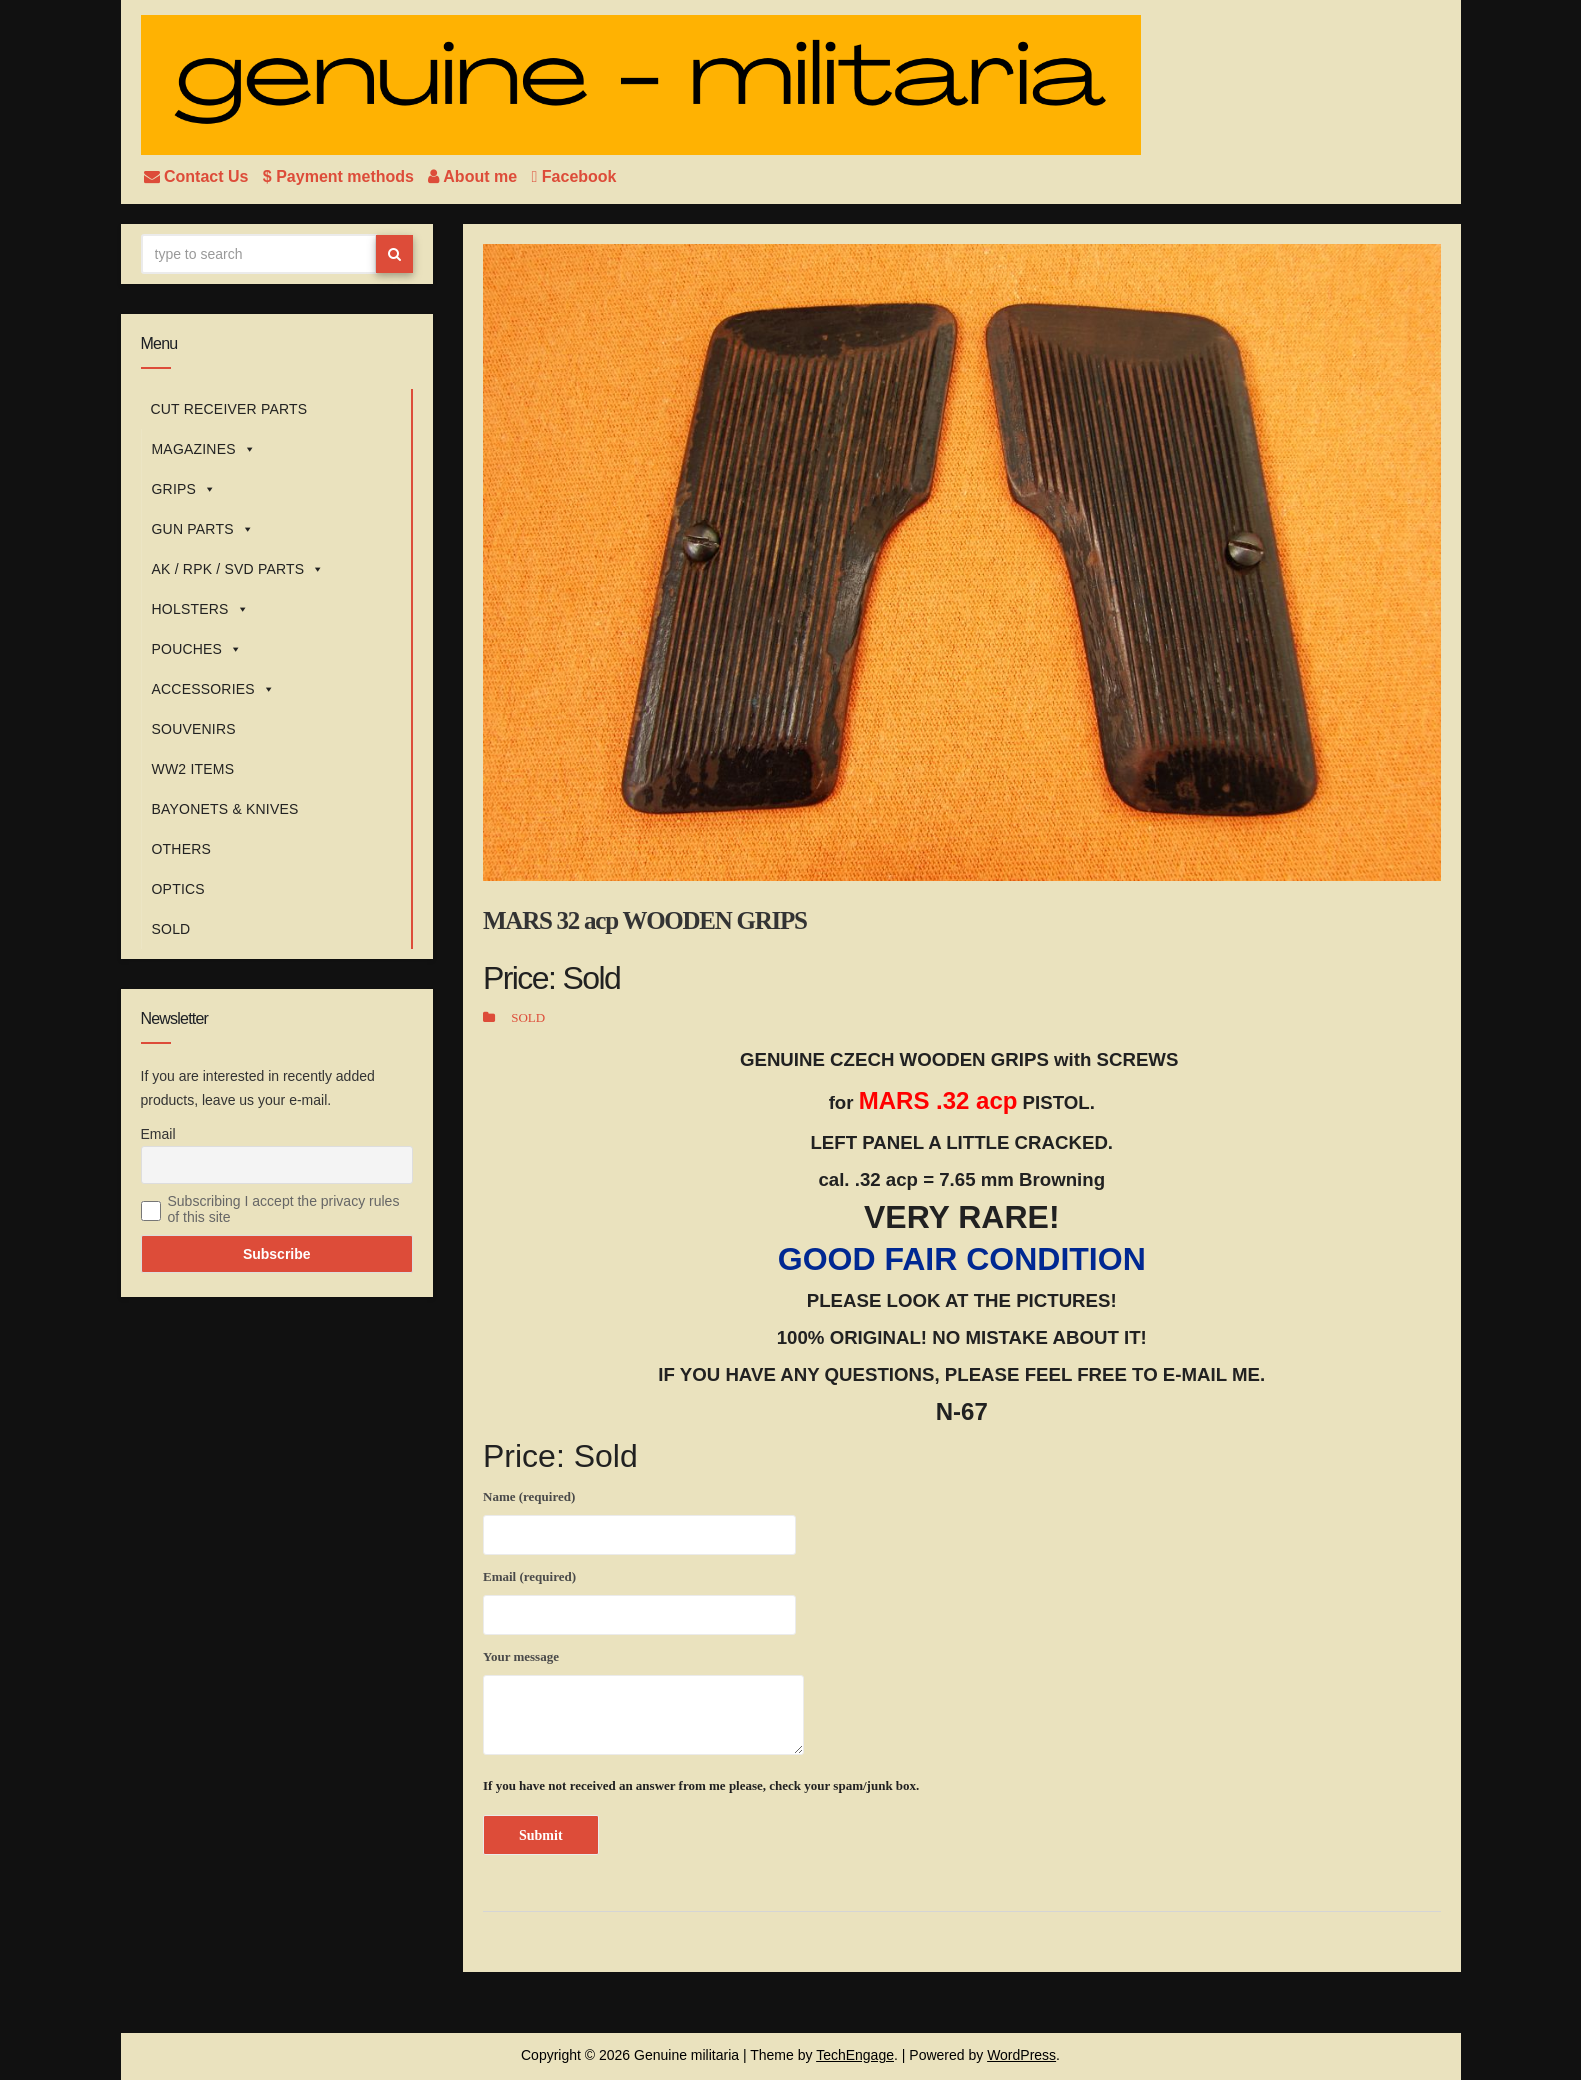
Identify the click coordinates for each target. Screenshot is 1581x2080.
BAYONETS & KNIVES (225, 809)
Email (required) (639, 1599)
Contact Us (198, 176)
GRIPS (184, 489)
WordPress (1021, 2055)
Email (158, 1134)
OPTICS (178, 889)
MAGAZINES (204, 449)
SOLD (171, 929)
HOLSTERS (200, 609)
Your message (643, 1702)
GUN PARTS (203, 529)
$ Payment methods (341, 176)
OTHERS (182, 849)
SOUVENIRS (194, 729)
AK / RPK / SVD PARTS (238, 569)
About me (474, 176)
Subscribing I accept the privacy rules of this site (284, 1209)
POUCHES (197, 649)
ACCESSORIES (214, 689)
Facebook (574, 176)
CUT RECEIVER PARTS (229, 409)
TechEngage (855, 2055)
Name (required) (639, 1519)
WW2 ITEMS (193, 769)
